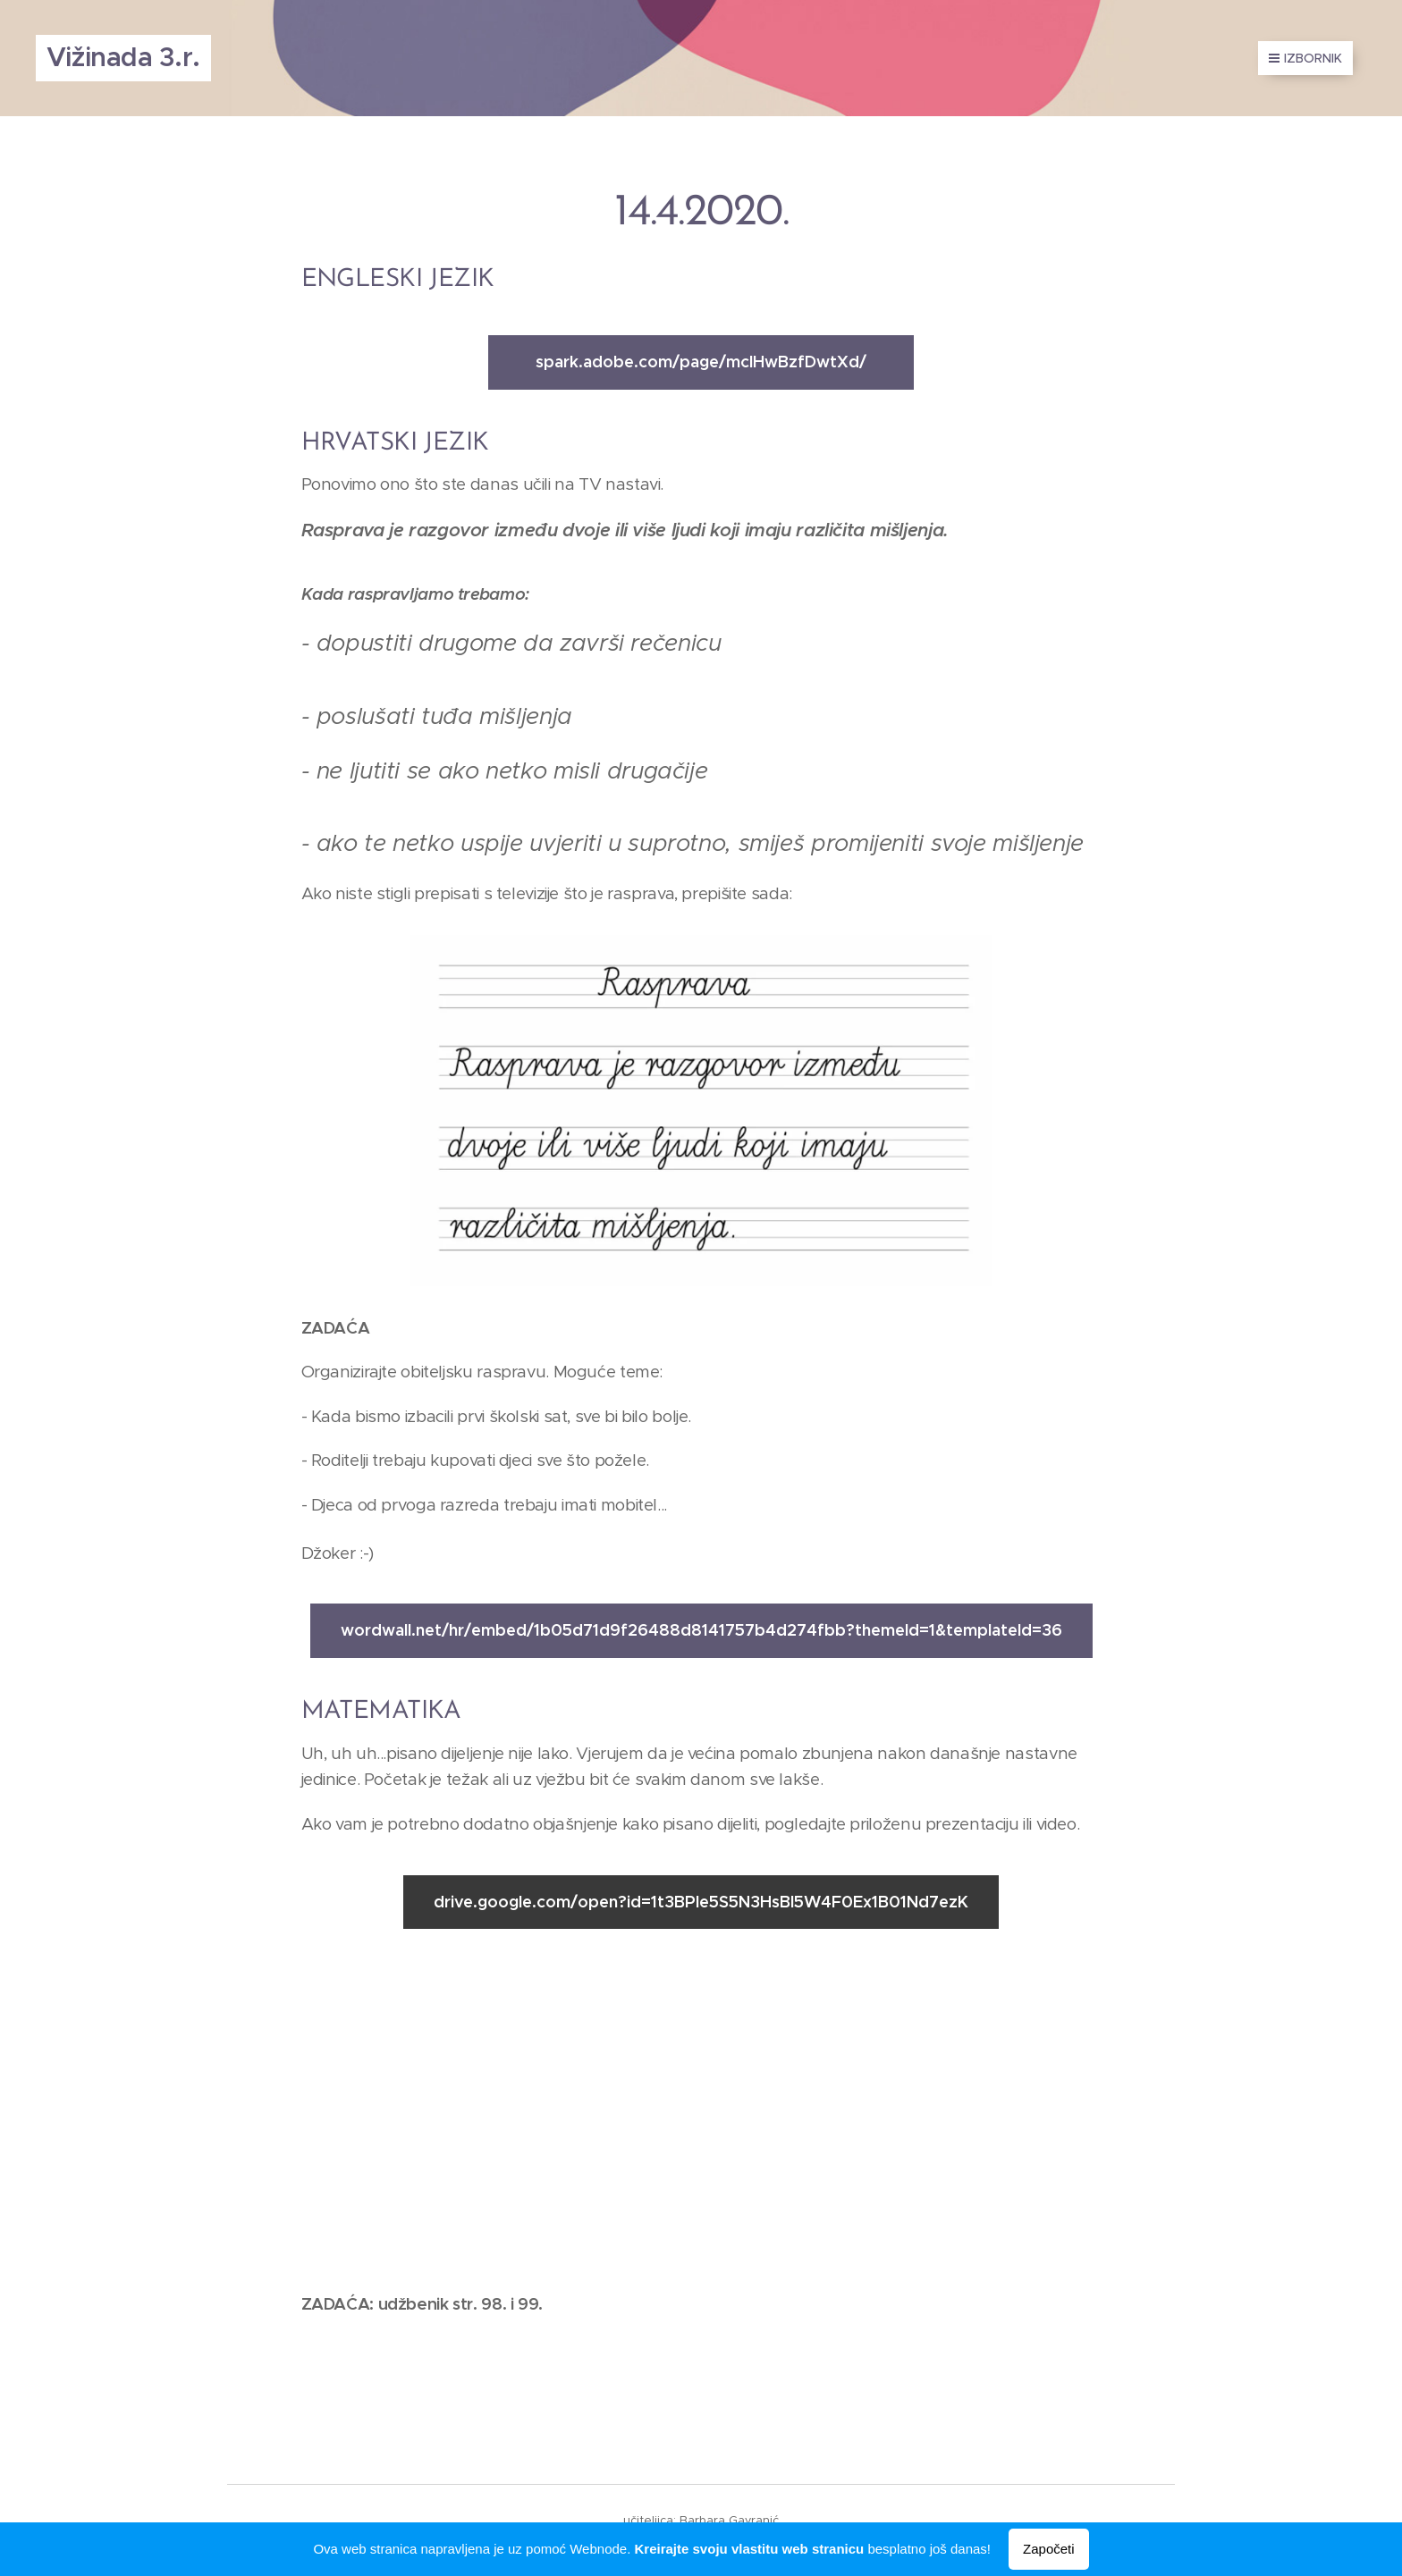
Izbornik (1305, 58)
